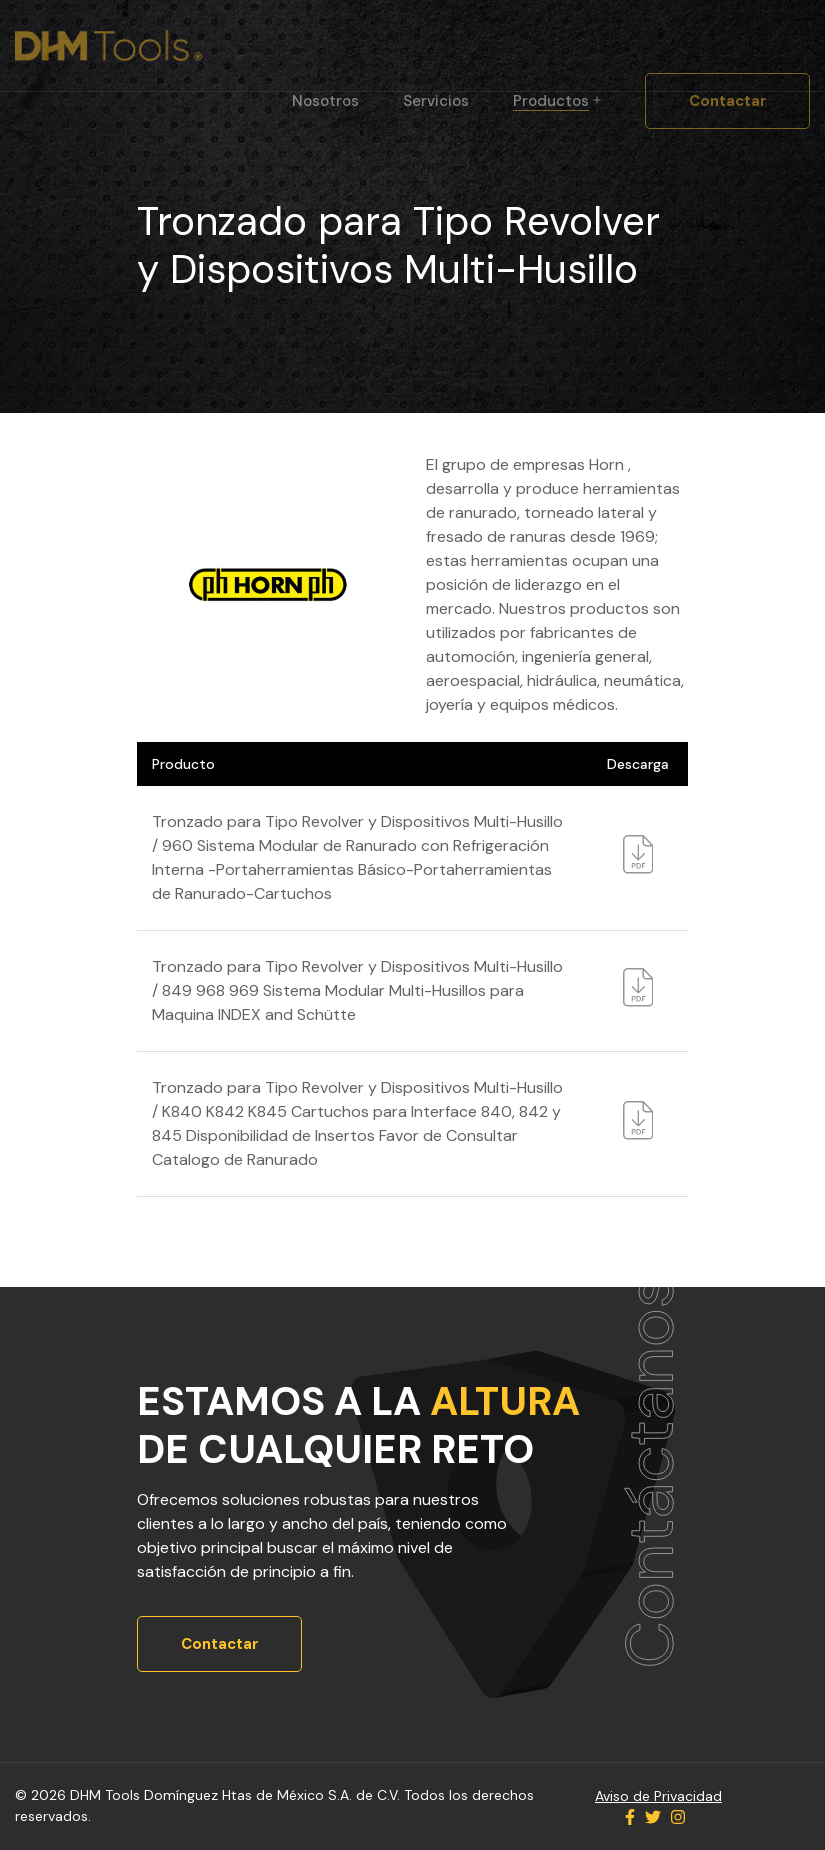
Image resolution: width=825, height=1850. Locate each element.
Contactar (728, 101)
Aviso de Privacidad (658, 1796)
